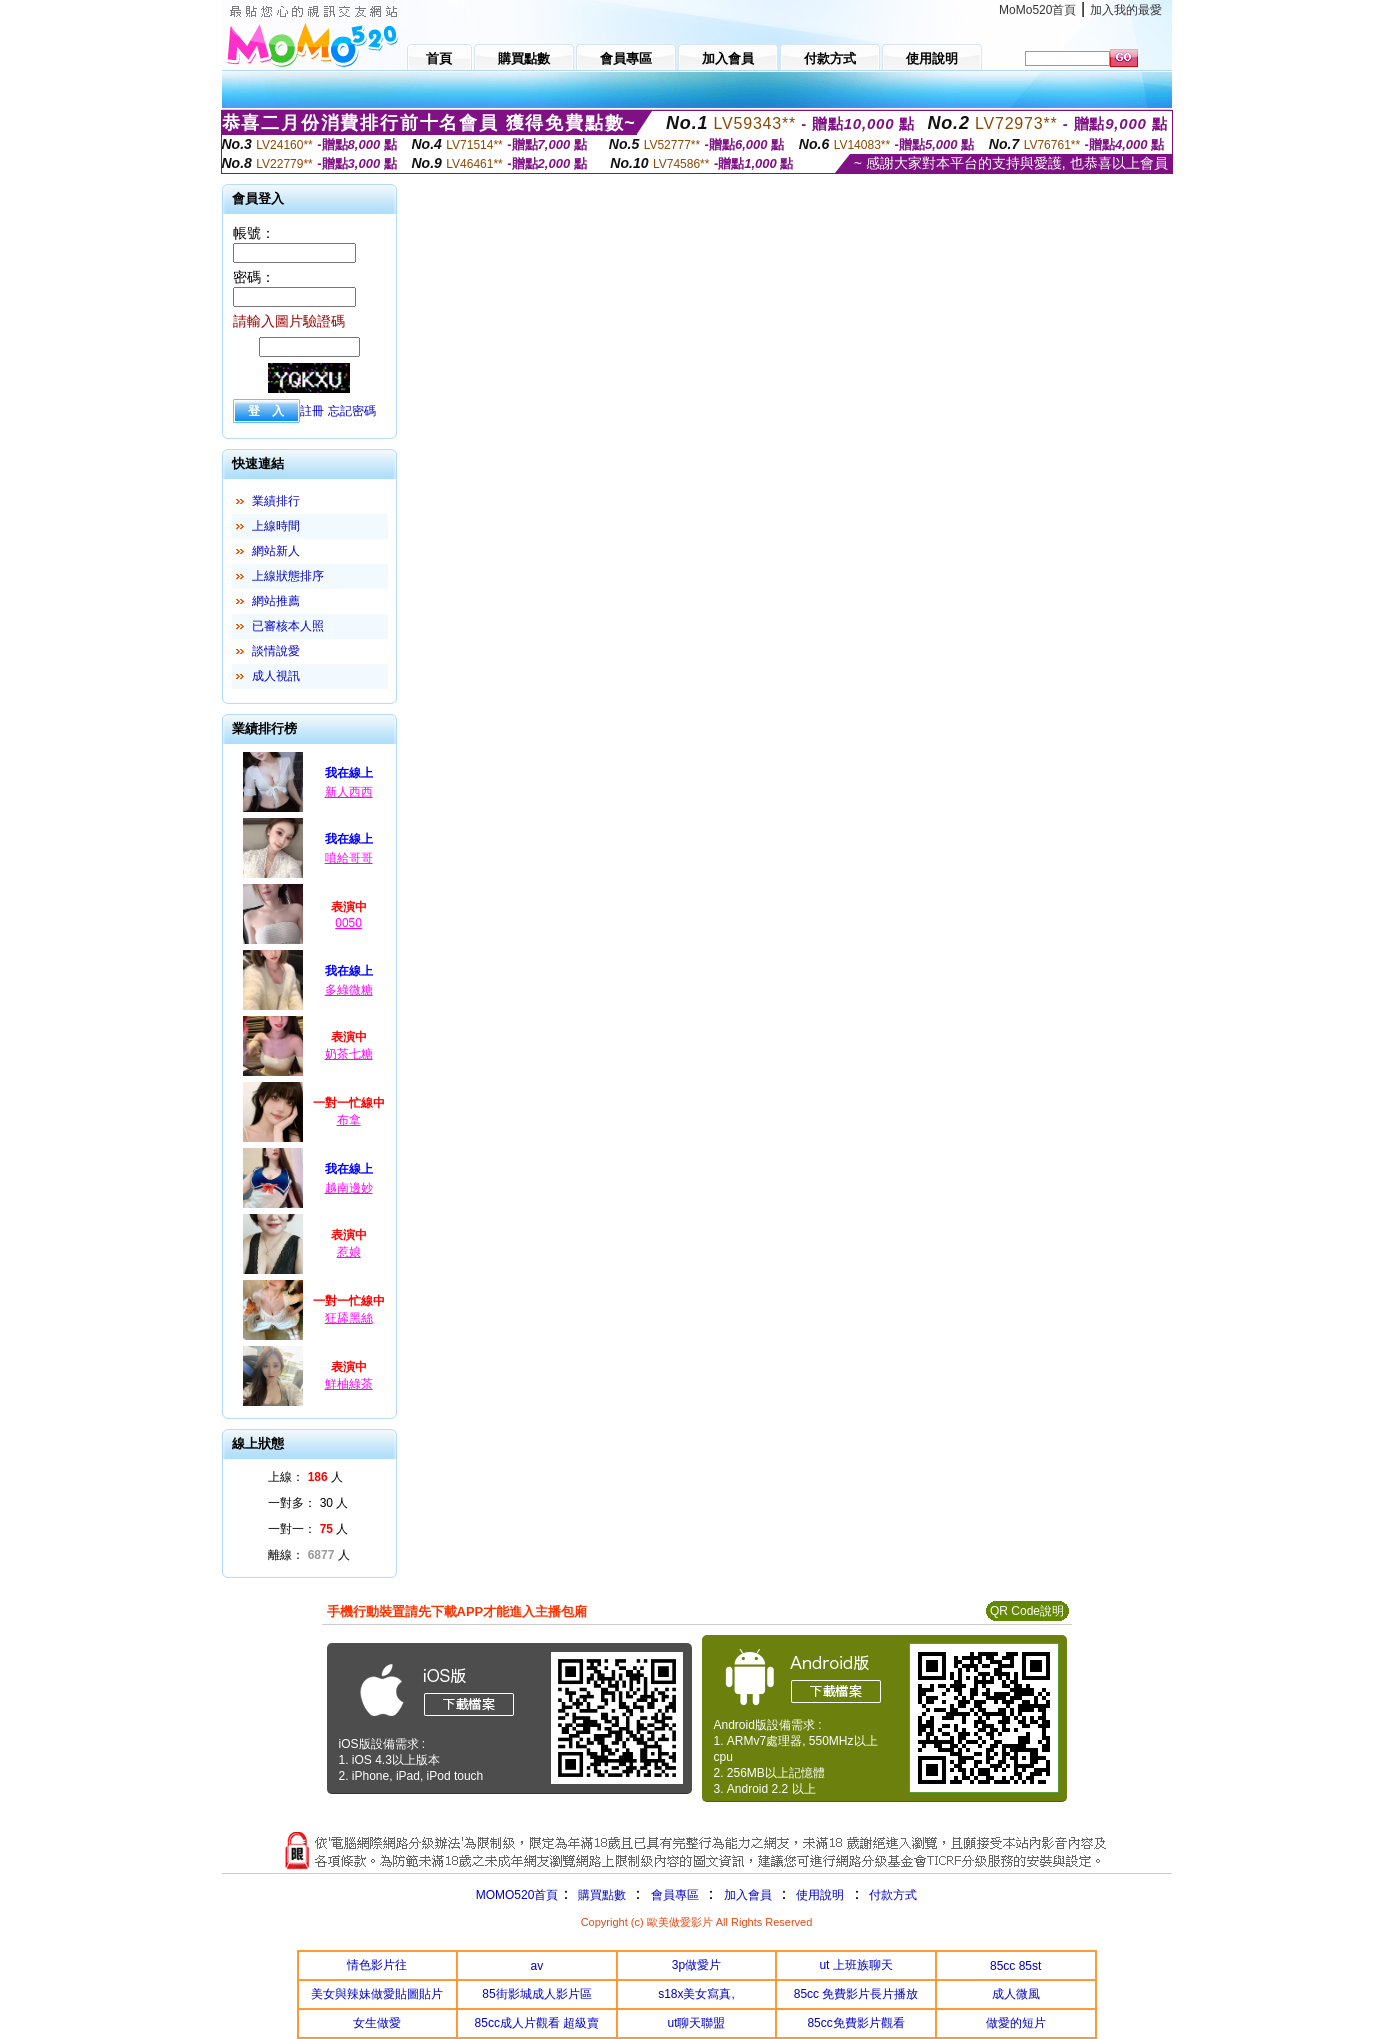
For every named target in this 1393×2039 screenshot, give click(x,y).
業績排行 (276, 501)
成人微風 (1016, 1994)
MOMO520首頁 (517, 1895)
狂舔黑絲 (349, 1318)
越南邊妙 (349, 1188)
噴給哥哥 (349, 858)
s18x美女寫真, (696, 1994)
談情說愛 (276, 651)
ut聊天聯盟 (696, 2023)
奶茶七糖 (349, 1054)
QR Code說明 (1027, 1611)
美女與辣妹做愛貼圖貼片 (377, 1994)
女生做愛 (377, 2023)
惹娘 (349, 1252)
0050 (348, 923)
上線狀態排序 (288, 576)
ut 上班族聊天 (855, 1965)
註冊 (312, 411)
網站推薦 (276, 601)
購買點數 (599, 1895)
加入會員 (748, 1895)
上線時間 (276, 526)
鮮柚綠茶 (349, 1384)
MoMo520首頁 (1037, 10)
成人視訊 (276, 676)
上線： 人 (305, 1477)
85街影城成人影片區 (536, 1994)
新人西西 (349, 792)
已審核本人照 (288, 626)
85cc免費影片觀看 (855, 2023)
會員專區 (675, 1895)
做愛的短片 (1016, 2023)
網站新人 (276, 551)
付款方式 (893, 1895)
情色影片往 (377, 1965)
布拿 (349, 1120)
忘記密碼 (352, 411)
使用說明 (820, 1895)
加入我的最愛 (1126, 10)
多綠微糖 (349, 990)
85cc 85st (1015, 1966)
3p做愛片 (696, 1965)
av (537, 1966)
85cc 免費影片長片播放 (856, 1994)
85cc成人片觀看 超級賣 (537, 2023)
